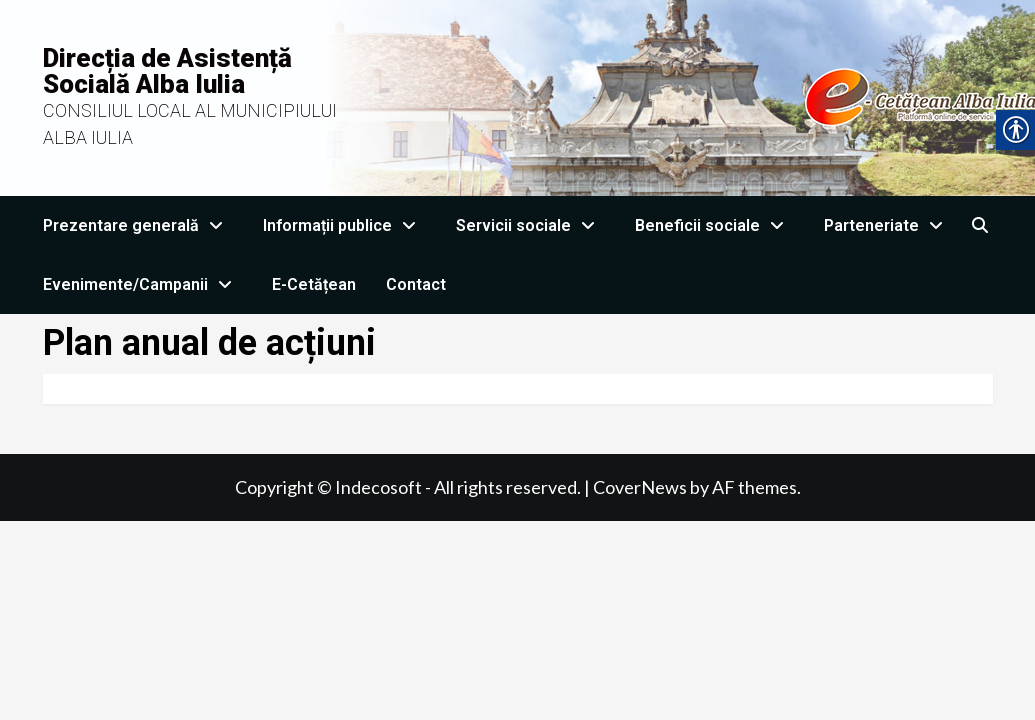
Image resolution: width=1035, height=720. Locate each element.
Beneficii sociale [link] (714, 225)
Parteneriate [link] (888, 225)
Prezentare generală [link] (138, 225)
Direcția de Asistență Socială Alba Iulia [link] (167, 71)
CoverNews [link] (640, 487)
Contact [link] (416, 284)
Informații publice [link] (344, 225)
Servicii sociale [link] (530, 225)
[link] (980, 226)
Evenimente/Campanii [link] (142, 284)
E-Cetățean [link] (314, 284)
